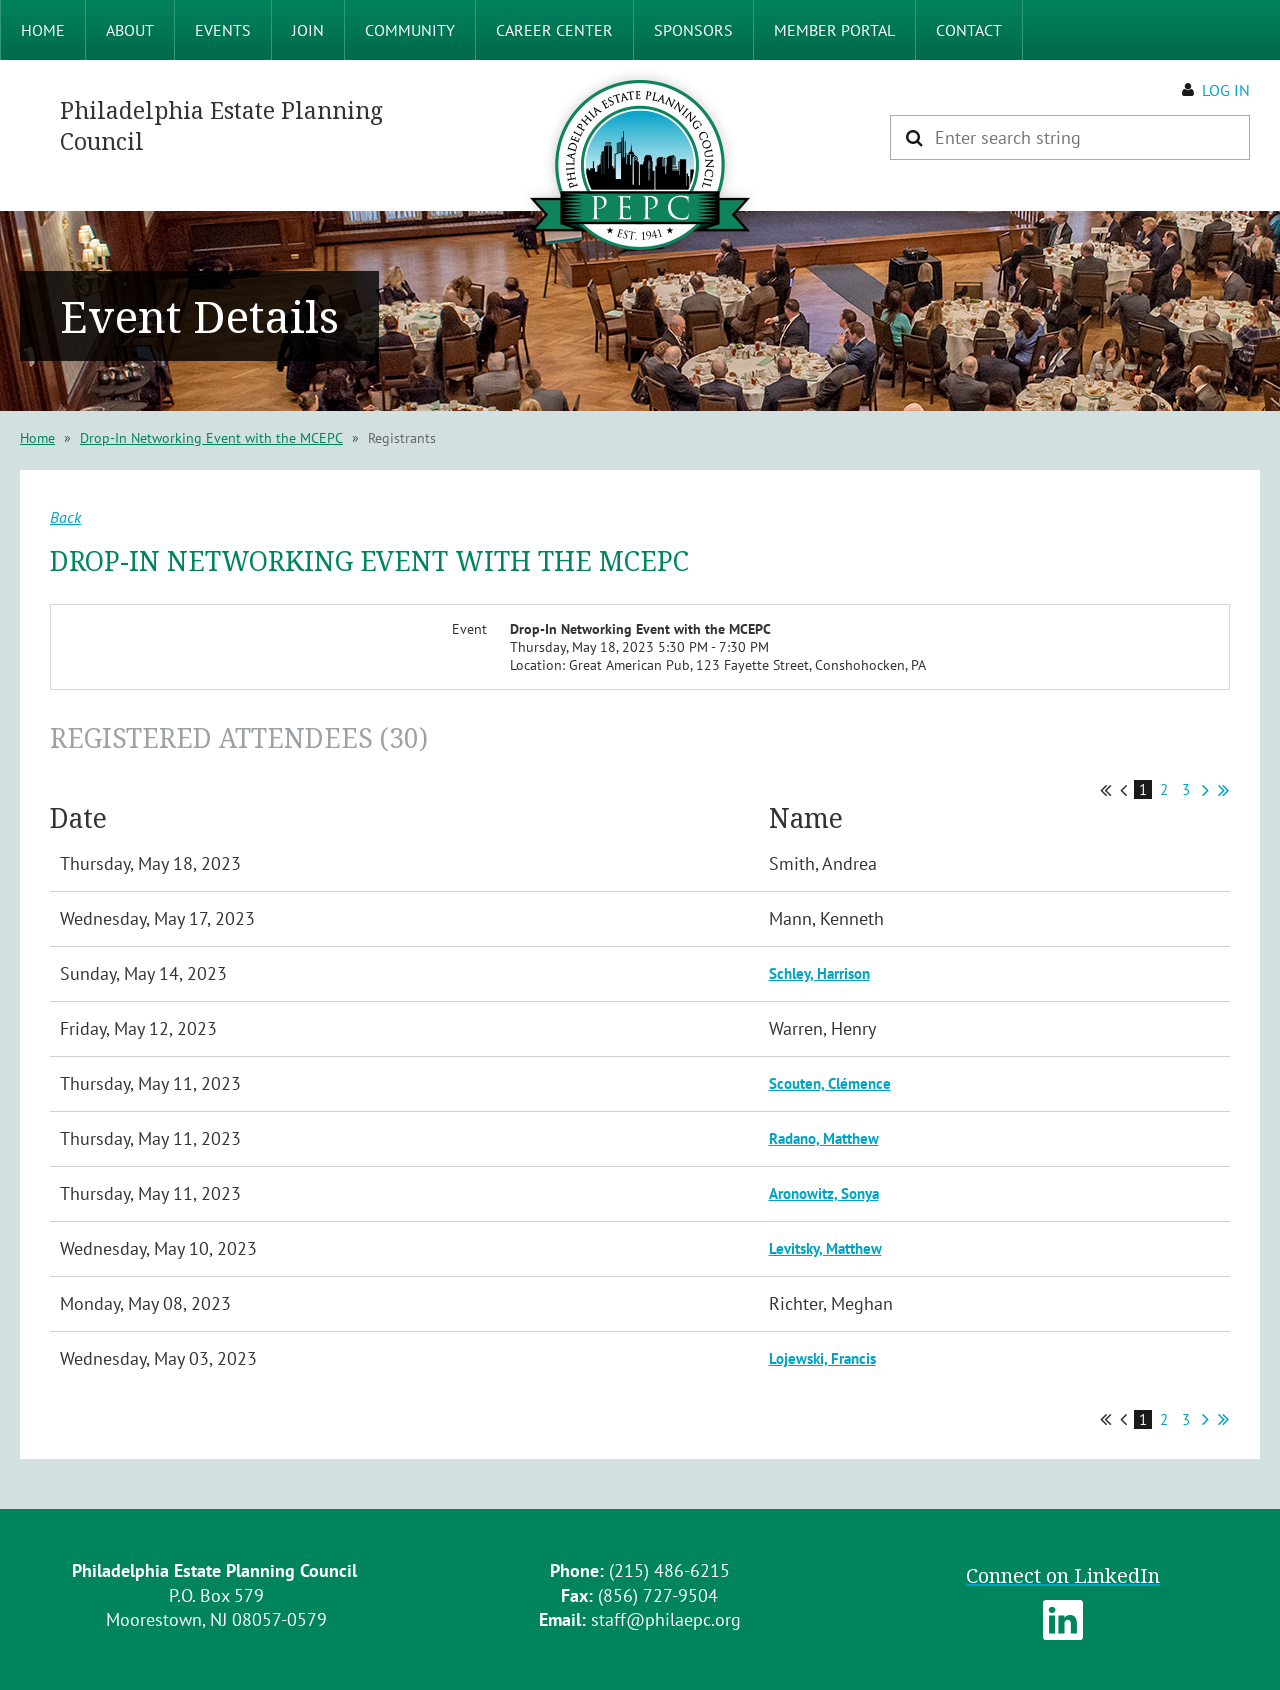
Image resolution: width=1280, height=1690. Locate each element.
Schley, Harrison (819, 973)
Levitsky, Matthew (825, 1248)
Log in (1226, 90)
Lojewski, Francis (822, 1358)
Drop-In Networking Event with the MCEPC (211, 438)
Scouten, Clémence (830, 1083)
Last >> (1223, 790)
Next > (1205, 790)
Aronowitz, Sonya (824, 1193)
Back (65, 517)
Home (37, 438)
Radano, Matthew (824, 1138)
